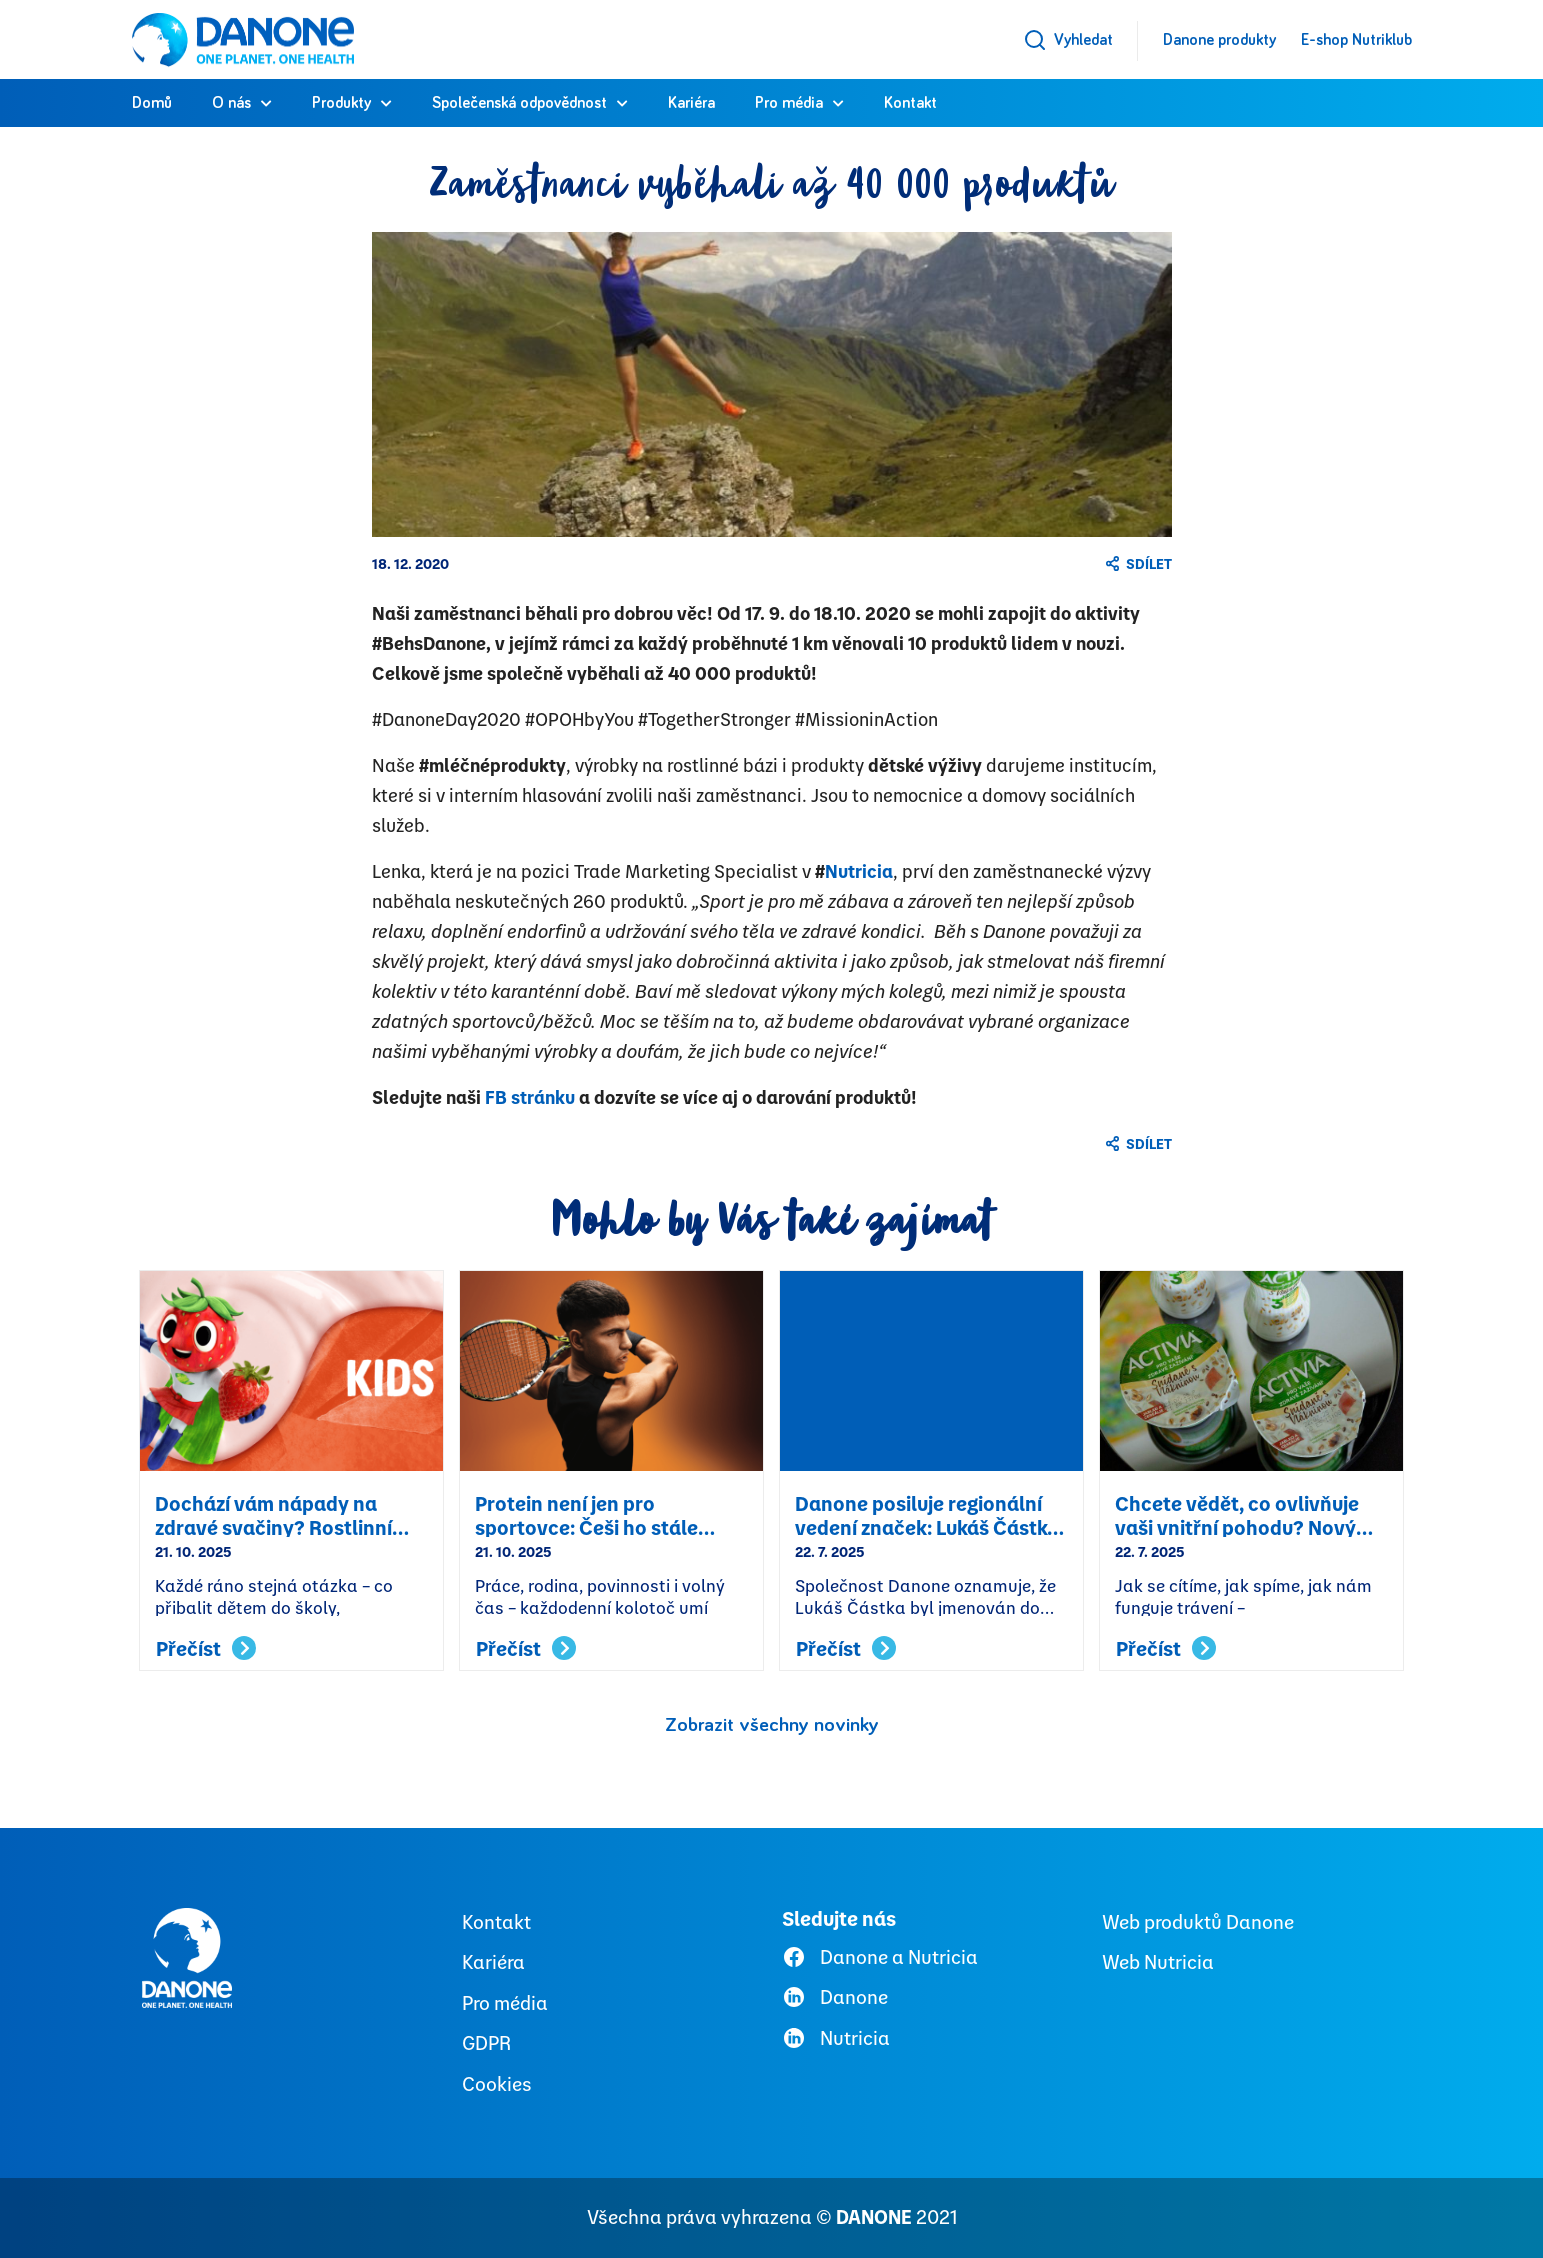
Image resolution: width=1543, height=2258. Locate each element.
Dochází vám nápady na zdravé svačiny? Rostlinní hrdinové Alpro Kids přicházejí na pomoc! (273, 1514)
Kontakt (910, 103)
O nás (231, 103)
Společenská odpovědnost (519, 103)
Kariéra (691, 103)
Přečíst (206, 1648)
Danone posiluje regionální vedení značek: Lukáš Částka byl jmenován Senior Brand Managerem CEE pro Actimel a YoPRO (927, 1514)
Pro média (789, 103)
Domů (152, 103)
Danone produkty (1219, 40)
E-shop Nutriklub (1356, 40)
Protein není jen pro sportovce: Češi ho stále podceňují (586, 1514)
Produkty (341, 103)
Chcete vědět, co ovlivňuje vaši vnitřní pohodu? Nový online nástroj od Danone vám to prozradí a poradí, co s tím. (1251, 1514)
